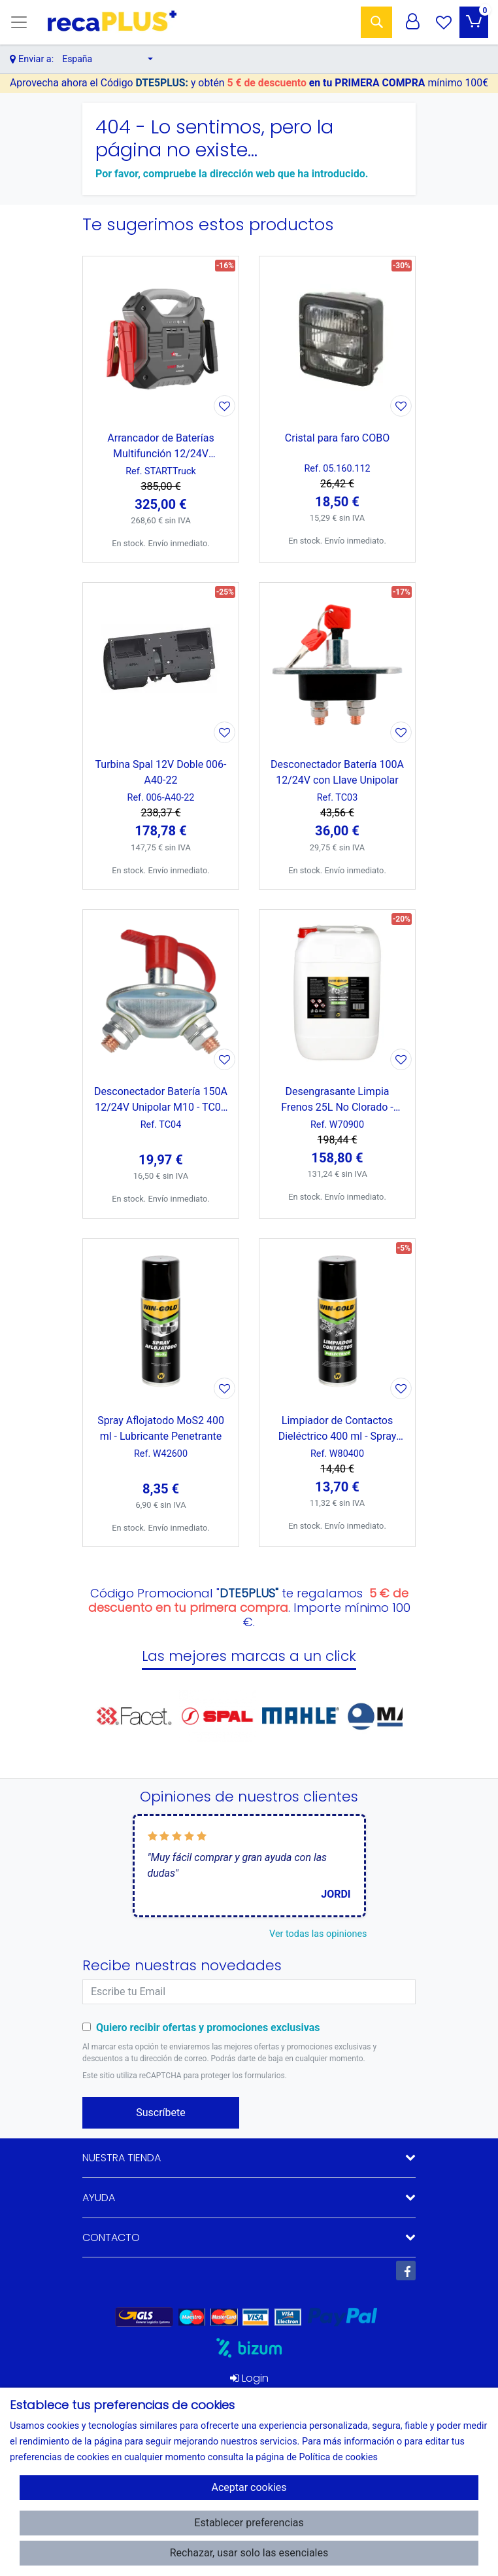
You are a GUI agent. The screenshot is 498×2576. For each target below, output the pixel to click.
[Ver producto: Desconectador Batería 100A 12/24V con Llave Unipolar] (337, 664)
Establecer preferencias (248, 2522)
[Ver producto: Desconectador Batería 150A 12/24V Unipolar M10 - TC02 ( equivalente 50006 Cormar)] (161, 991)
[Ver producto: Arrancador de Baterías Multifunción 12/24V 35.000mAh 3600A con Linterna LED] (161, 338)
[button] (107, 59)
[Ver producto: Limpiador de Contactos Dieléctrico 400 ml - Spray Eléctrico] (337, 1320)
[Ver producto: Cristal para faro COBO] (337, 338)
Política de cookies (338, 2457)
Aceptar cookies (249, 2487)
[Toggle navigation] (19, 22)
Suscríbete (161, 2112)
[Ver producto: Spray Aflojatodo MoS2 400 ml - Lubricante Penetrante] (161, 1320)
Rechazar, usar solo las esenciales (249, 2553)
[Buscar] (376, 22)
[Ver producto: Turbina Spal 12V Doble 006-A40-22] (161, 664)
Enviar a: (36, 59)
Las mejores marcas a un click (249, 1656)
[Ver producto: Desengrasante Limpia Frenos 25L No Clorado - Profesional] (337, 991)
